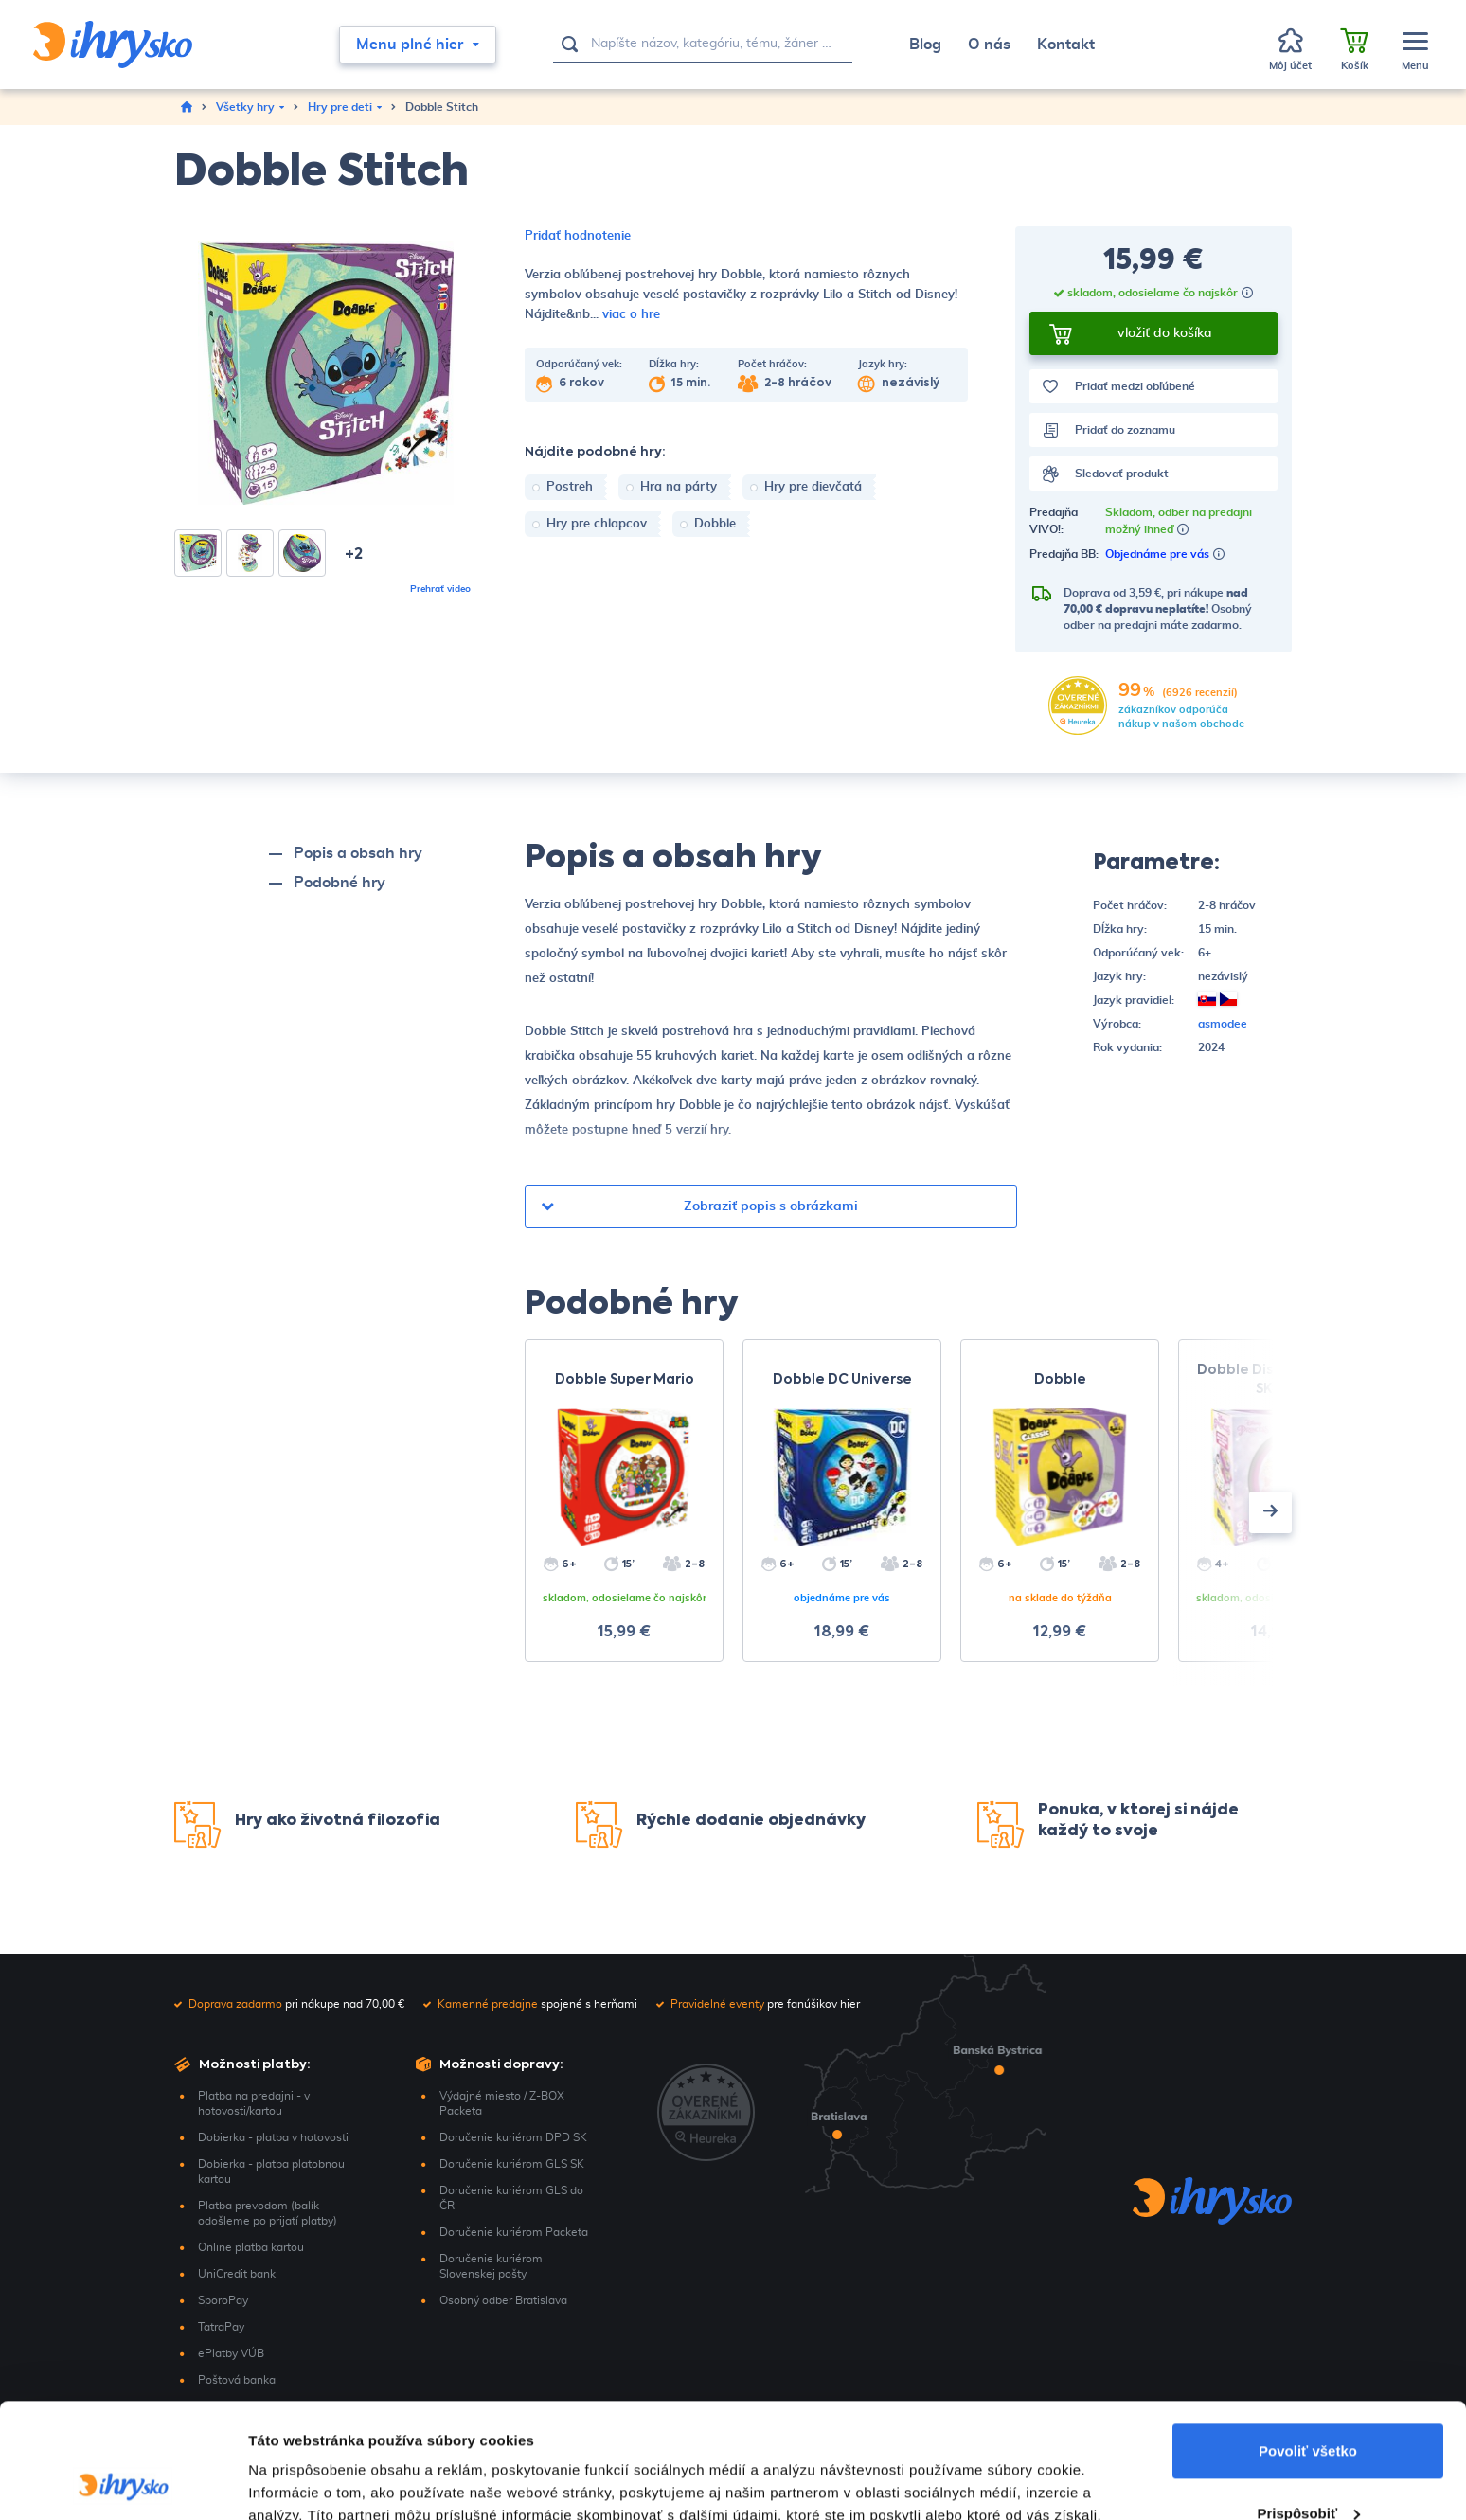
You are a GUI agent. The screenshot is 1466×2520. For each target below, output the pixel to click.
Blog (925, 44)
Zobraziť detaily (302, 2483)
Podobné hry (339, 882)
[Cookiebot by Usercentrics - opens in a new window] (123, 2483)
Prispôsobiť (1308, 2405)
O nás (989, 44)
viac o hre (631, 315)
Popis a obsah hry (358, 853)
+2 (354, 555)
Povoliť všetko (1308, 2343)
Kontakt (1066, 44)
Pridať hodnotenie (578, 236)
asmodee (1222, 1023)
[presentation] (1270, 1512)
